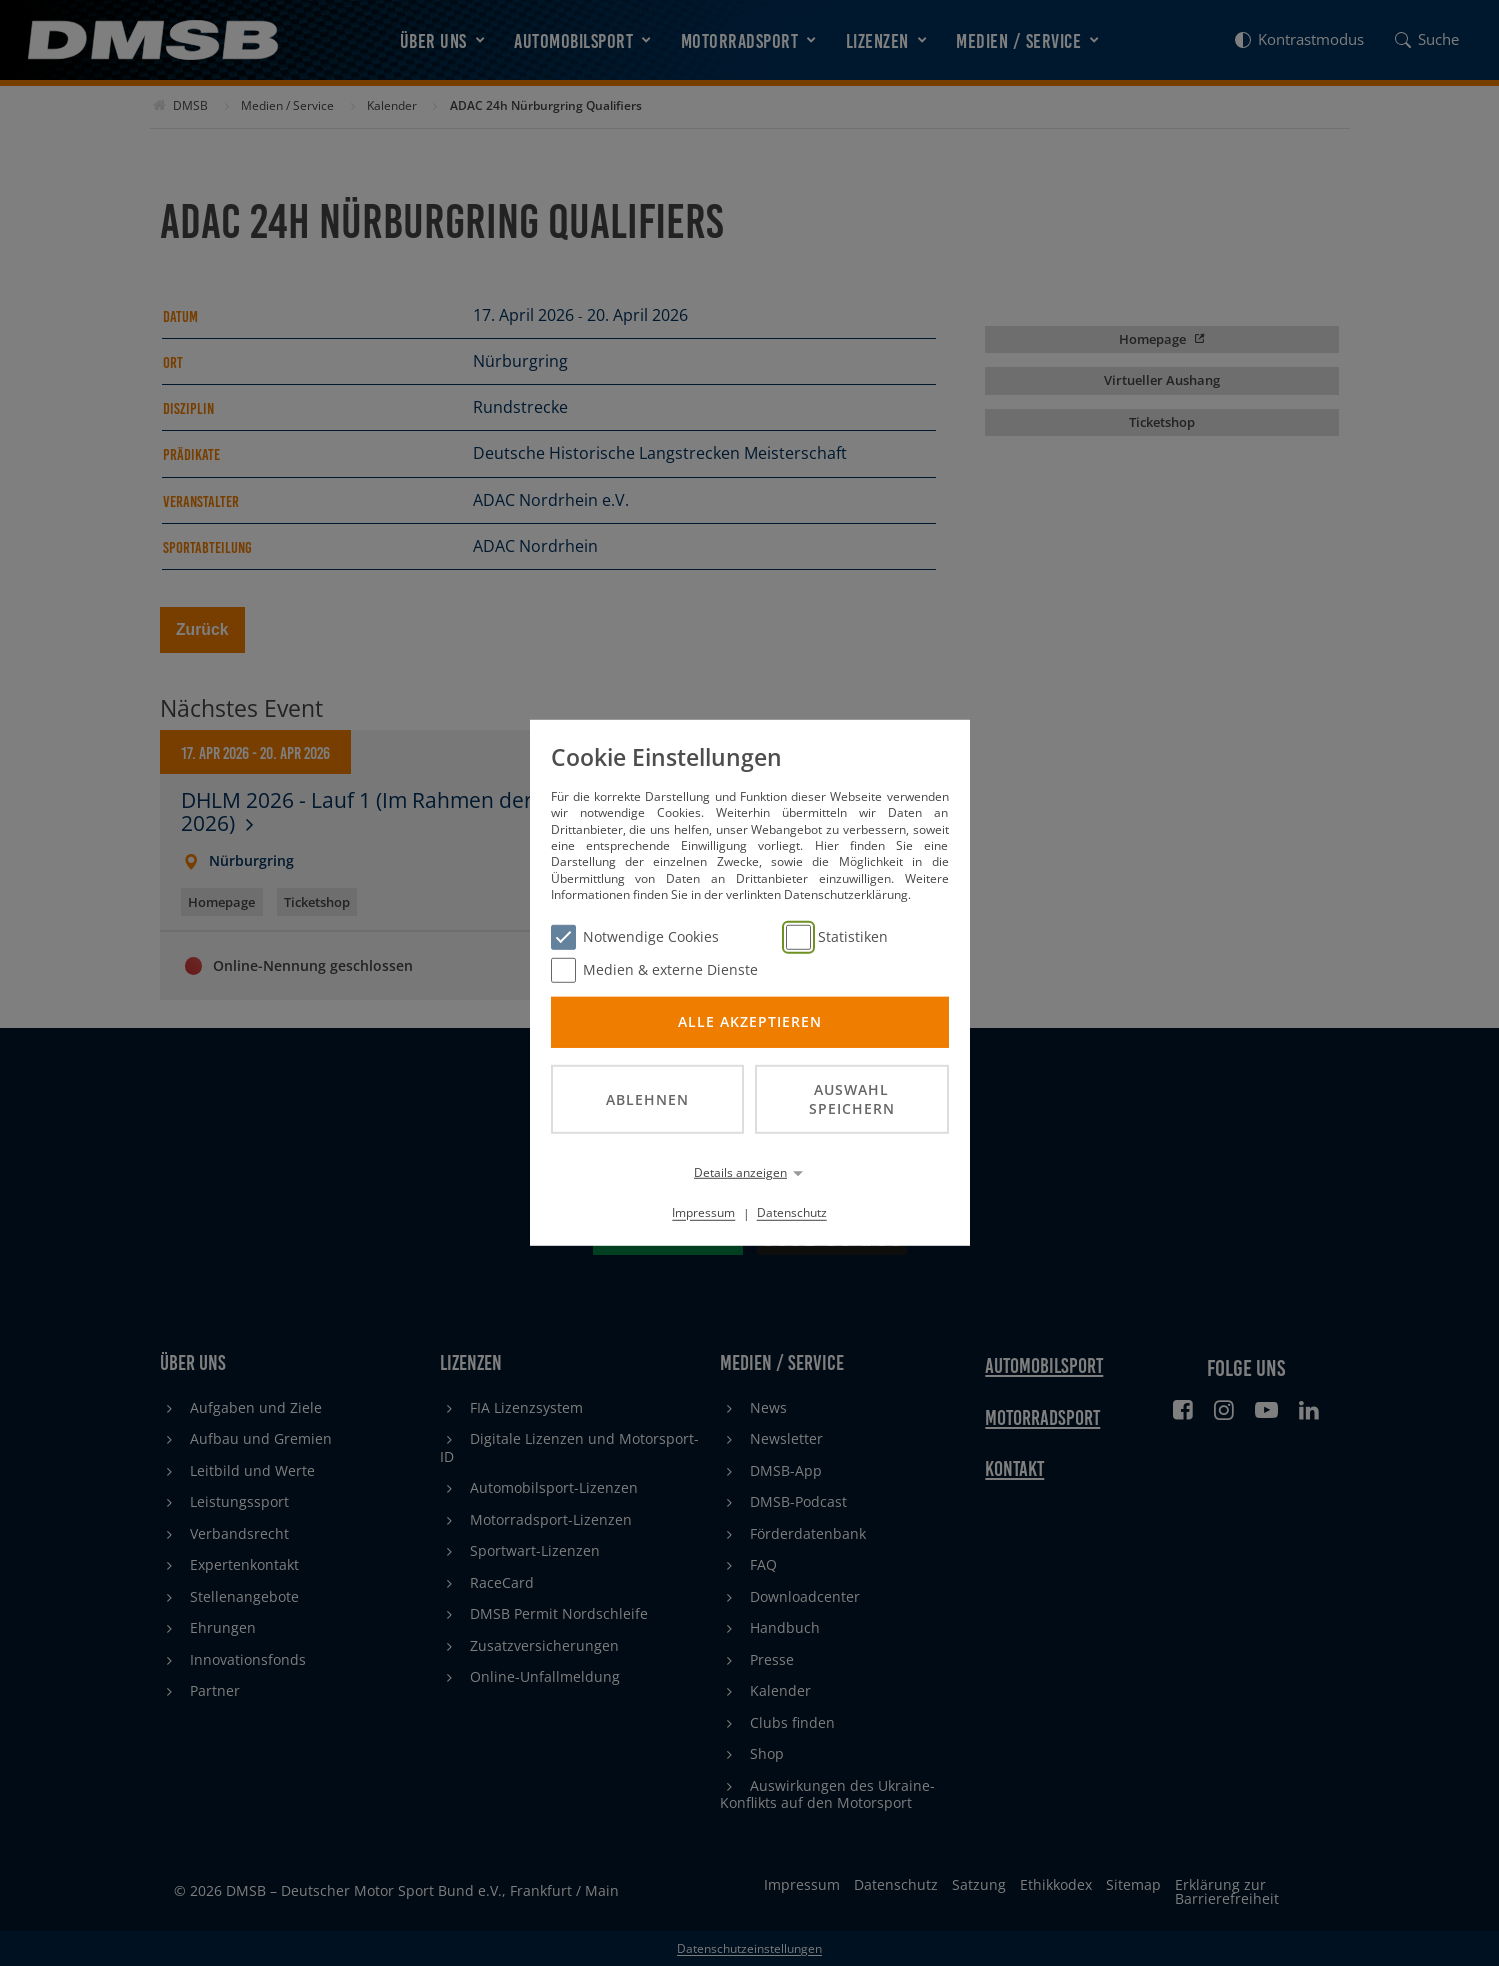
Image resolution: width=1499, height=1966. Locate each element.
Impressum (703, 1212)
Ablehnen (647, 1098)
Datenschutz (792, 1212)
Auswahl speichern (852, 1099)
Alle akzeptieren (750, 1021)
